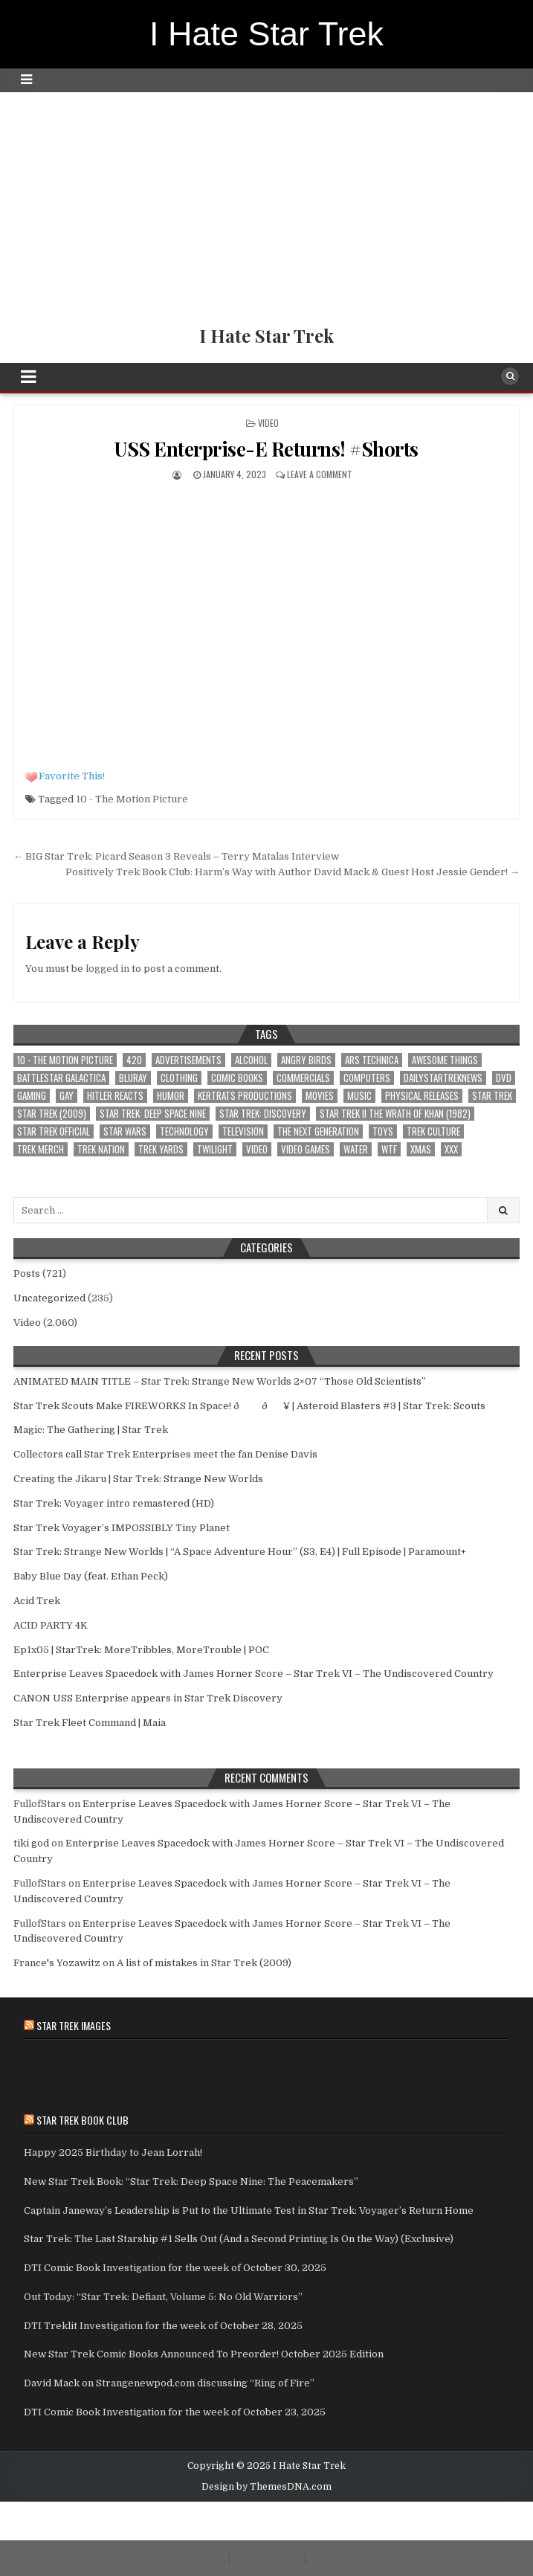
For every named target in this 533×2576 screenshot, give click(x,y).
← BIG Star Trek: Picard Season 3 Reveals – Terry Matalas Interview (176, 856)
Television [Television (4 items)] (243, 1131)
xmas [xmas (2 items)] (420, 1149)
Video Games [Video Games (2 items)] (305, 1149)
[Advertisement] (266, 204)
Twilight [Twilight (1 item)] (215, 1149)
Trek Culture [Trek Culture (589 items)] (433, 1131)
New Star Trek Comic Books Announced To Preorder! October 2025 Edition (204, 2354)
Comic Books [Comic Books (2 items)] (237, 1078)
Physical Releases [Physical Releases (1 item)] (422, 1096)
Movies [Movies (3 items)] (320, 1096)
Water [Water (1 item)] (355, 1149)
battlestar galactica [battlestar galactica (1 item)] (61, 1078)
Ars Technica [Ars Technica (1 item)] (371, 1060)
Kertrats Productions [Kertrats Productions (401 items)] (245, 1096)
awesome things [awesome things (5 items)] (445, 1060)
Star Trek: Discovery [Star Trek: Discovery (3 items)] (262, 1114)
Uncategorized (49, 1298)
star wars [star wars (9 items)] (124, 1131)
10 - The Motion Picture (132, 799)
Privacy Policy (267, 2557)
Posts (26, 1273)
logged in (107, 968)
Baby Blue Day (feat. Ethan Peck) (90, 1576)
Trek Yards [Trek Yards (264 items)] (161, 1149)
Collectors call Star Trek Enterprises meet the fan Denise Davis (165, 1454)
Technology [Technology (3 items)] (184, 1131)
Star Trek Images (73, 2025)
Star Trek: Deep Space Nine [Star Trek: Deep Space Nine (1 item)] (153, 1114)
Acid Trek (36, 1600)
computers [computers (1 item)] (366, 1078)
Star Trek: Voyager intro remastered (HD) (113, 1503)
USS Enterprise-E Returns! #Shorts (266, 449)
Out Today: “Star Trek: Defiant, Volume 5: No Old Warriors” (163, 2296)
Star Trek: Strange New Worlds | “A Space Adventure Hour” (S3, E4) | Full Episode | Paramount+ (239, 1551)
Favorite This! (72, 776)
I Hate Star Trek (266, 34)
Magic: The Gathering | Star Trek (90, 1429)
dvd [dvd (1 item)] (503, 1078)
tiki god (31, 1843)
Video (268, 422)
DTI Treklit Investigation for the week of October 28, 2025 (163, 2325)
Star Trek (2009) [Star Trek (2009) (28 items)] (51, 1114)
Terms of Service (184, 2557)
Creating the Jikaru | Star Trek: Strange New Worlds (138, 1478)
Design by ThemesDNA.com (266, 2487)
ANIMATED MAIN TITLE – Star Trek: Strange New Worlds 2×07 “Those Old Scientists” (219, 1381)
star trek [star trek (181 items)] (492, 1096)
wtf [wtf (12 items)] (389, 1149)
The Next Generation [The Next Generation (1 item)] (318, 1131)
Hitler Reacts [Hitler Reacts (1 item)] (115, 1096)
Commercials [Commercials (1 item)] (303, 1078)
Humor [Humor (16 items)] (170, 1096)
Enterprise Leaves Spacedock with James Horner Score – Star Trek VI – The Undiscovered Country (253, 1673)
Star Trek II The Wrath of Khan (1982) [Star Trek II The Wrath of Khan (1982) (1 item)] (395, 1114)
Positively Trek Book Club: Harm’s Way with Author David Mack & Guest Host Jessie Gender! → (292, 872)
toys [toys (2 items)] (382, 1131)
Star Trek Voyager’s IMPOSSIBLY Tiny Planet (121, 1527)
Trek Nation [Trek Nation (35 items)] (101, 1149)
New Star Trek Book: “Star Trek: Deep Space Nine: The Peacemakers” (191, 2181)
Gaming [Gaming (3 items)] (31, 1096)
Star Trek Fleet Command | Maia (89, 1722)
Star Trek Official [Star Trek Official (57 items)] (53, 1131)
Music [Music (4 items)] (359, 1096)
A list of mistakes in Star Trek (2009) (204, 1962)
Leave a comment (319, 474)
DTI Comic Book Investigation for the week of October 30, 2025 (175, 2267)
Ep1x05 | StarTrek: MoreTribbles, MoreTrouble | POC (141, 1649)
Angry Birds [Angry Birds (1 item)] (306, 1060)
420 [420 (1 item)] (134, 1060)
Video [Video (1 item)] (257, 1149)
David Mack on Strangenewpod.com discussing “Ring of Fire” (169, 2383)
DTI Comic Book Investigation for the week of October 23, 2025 (175, 2412)
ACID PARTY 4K (50, 1625)
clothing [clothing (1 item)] (179, 1078)
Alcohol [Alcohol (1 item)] (251, 1060)
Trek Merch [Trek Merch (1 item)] (40, 1149)
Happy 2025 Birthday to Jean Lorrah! (113, 2152)
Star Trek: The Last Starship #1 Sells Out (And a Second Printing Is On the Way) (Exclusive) (238, 2238)
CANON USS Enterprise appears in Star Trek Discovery (147, 1698)
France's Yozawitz (56, 1962)
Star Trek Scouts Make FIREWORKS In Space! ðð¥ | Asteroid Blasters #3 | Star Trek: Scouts (249, 1405)
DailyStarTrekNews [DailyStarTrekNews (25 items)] (443, 1078)
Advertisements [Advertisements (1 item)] (188, 1060)
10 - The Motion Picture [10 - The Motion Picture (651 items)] (65, 1060)
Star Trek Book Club (82, 2120)
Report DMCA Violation (364, 2557)
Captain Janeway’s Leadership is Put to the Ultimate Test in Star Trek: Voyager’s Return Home (249, 2210)
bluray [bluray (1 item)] (133, 1078)
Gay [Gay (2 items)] (66, 1096)
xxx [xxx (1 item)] (451, 1149)
